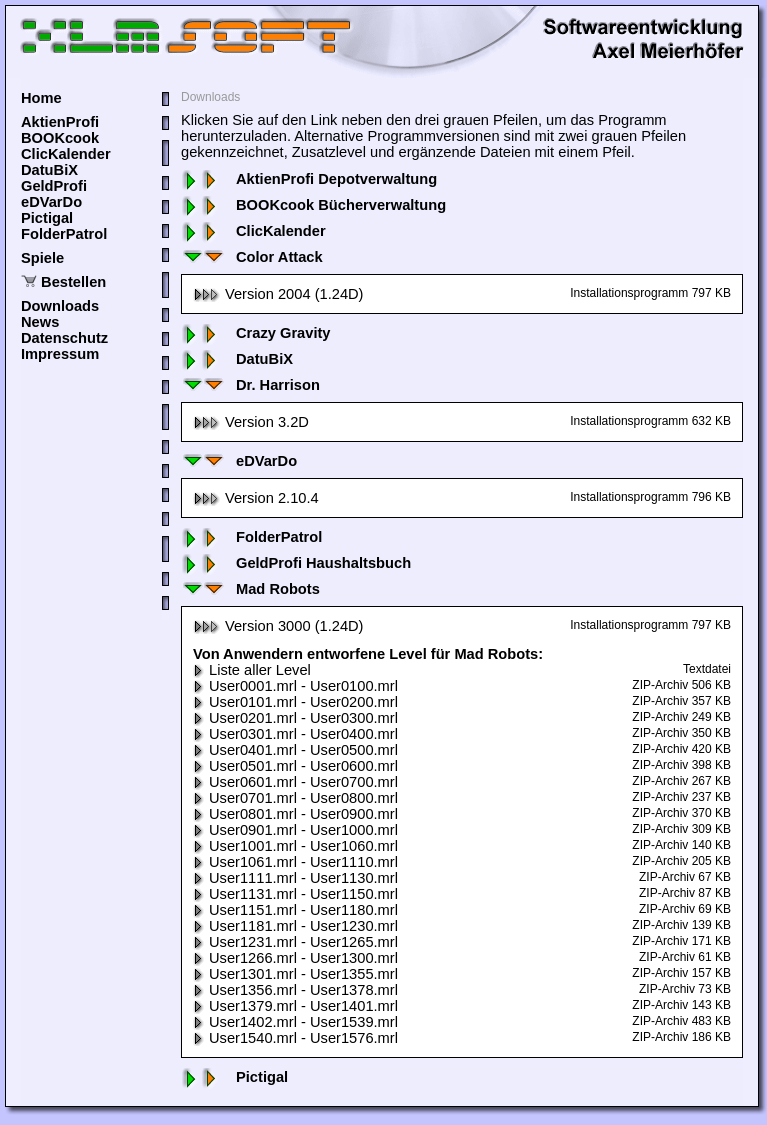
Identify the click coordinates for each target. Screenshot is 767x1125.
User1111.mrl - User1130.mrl (295, 878)
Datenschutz (64, 338)
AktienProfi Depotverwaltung (309, 179)
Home (41, 98)
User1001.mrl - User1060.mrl (295, 846)
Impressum (60, 354)
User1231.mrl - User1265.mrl (295, 942)
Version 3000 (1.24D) (278, 626)
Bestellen (73, 282)
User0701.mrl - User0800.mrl (295, 798)
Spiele (42, 258)
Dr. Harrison (250, 385)
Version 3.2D (251, 422)
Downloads (60, 306)
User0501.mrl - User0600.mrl (295, 766)
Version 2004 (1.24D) (278, 294)
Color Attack (252, 257)
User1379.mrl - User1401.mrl (295, 1006)
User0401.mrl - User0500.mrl (295, 750)
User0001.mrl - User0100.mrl (295, 686)
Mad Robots (250, 589)
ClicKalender (66, 154)
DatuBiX (49, 170)
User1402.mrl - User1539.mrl (295, 1022)
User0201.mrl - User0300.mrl (295, 718)
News (40, 322)
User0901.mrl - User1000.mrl (295, 830)
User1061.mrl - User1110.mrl (295, 862)
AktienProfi (60, 122)
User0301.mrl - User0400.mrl (295, 734)
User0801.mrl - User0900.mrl (295, 814)
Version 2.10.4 (256, 498)
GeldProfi (54, 186)
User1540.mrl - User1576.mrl (295, 1038)
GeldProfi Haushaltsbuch (296, 563)
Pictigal (47, 218)
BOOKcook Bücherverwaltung (313, 205)
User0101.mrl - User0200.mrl (295, 702)
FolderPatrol (64, 234)
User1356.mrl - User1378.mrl (295, 990)
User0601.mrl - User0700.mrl (295, 782)
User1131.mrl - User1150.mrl (295, 894)
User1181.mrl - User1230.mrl (295, 926)
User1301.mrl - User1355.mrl (295, 974)
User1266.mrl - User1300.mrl (295, 958)
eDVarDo (51, 202)
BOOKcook (60, 138)
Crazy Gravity (256, 333)
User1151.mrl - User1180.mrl (295, 910)
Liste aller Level (252, 670)
